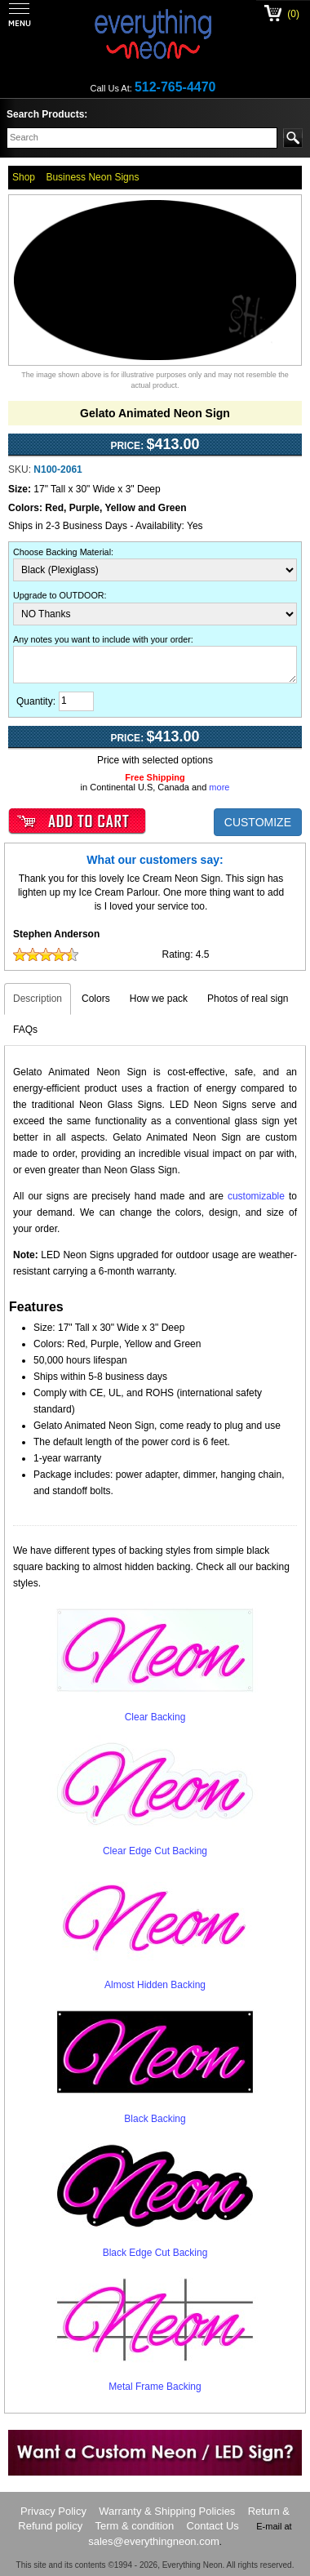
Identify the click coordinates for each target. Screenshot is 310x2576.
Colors (96, 998)
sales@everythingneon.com (153, 2541)
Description (37, 998)
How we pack (159, 998)
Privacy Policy (53, 2511)
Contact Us (213, 2526)
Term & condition (134, 2526)
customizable (256, 1196)
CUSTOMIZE (257, 822)
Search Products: (47, 114)
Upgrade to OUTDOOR (58, 595)
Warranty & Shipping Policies (167, 2511)
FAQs (25, 1029)
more (219, 787)
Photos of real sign (247, 998)
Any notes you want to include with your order (102, 639)
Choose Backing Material (62, 552)
